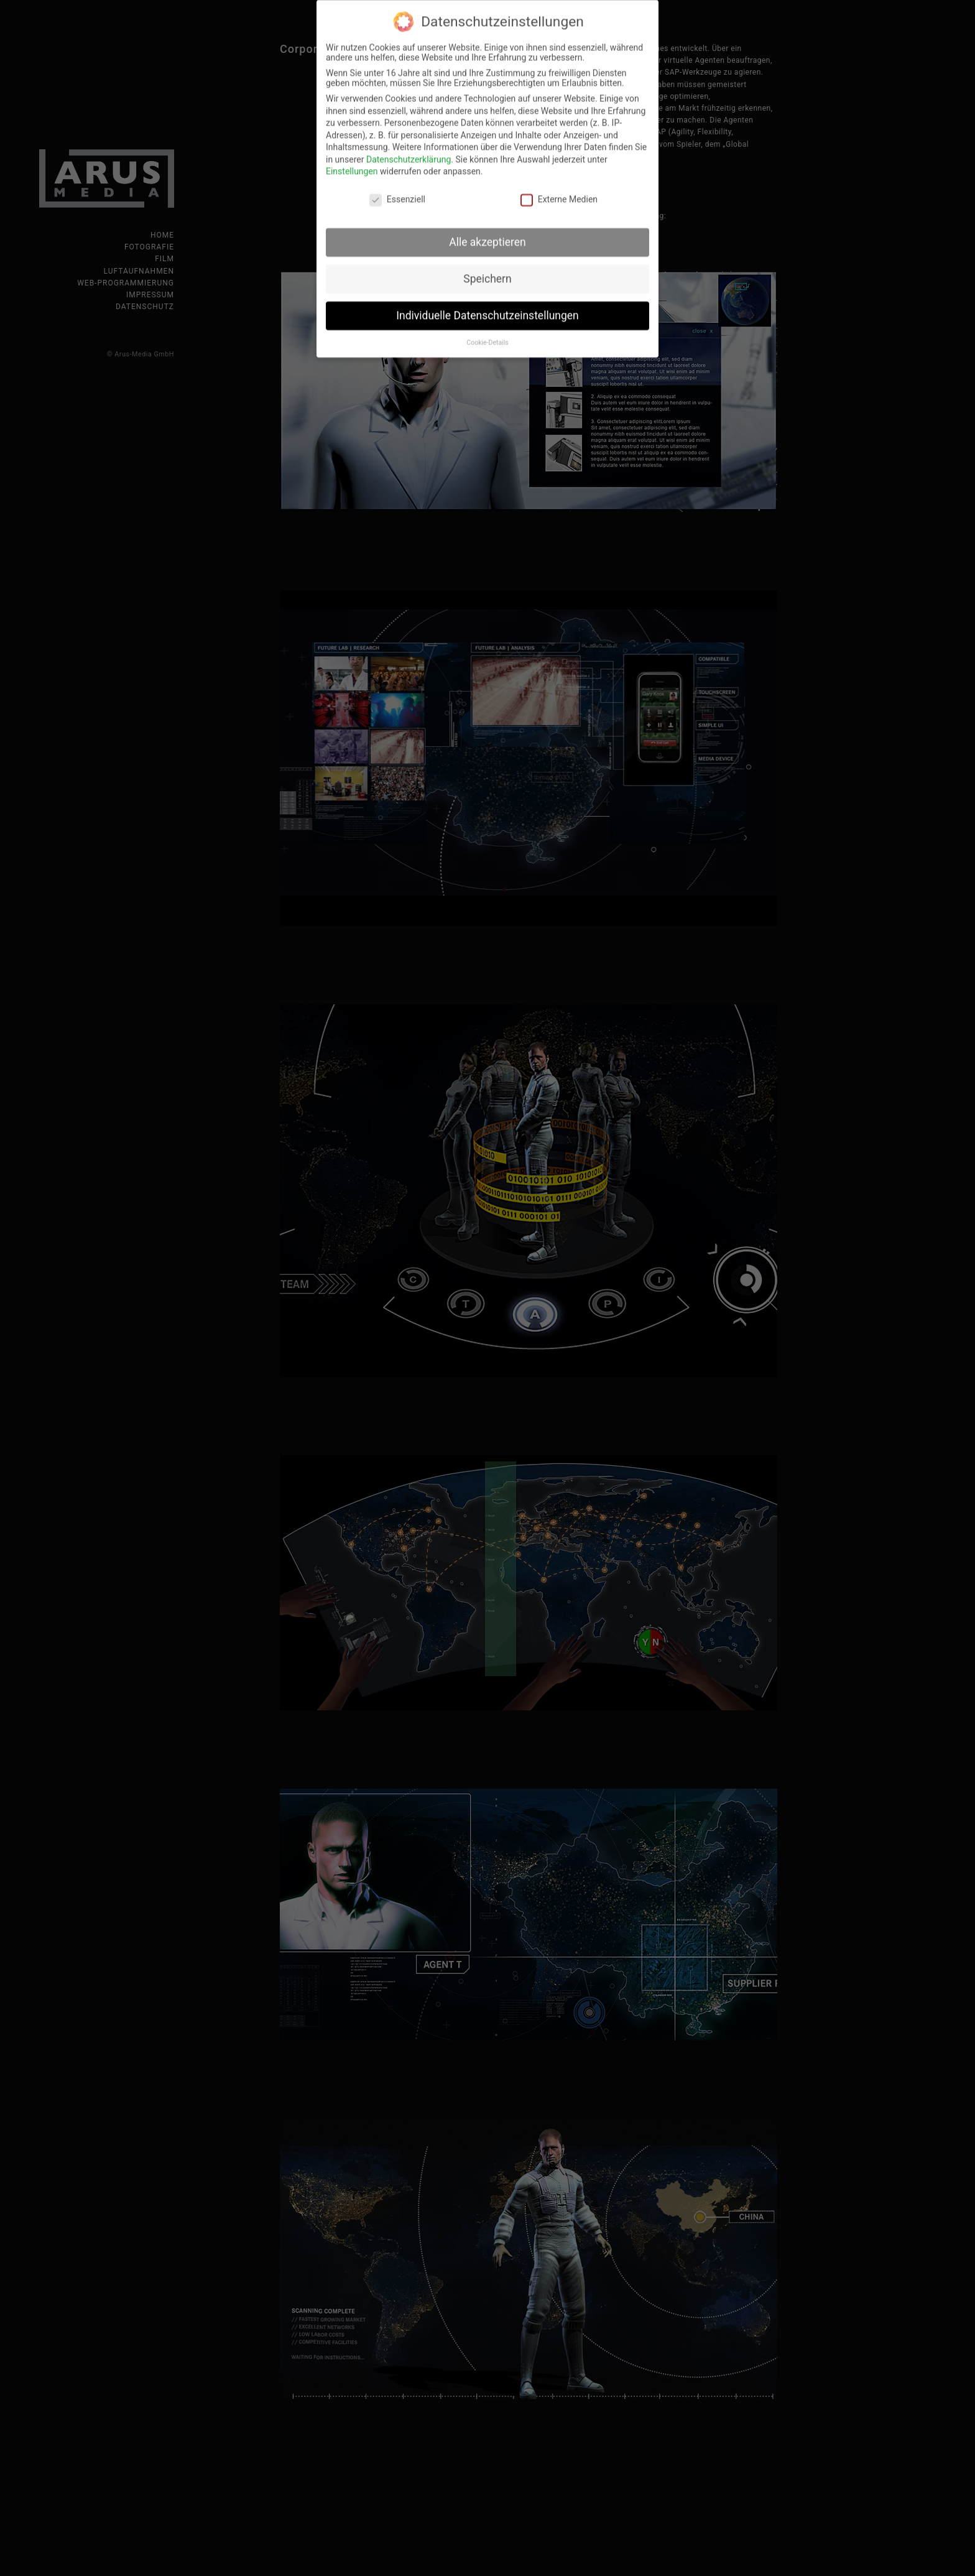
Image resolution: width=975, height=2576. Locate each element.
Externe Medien (559, 189)
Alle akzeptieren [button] (487, 231)
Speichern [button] (487, 268)
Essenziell (397, 189)
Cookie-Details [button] (487, 332)
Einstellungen (352, 161)
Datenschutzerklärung (408, 149)
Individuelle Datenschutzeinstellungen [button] (487, 305)
